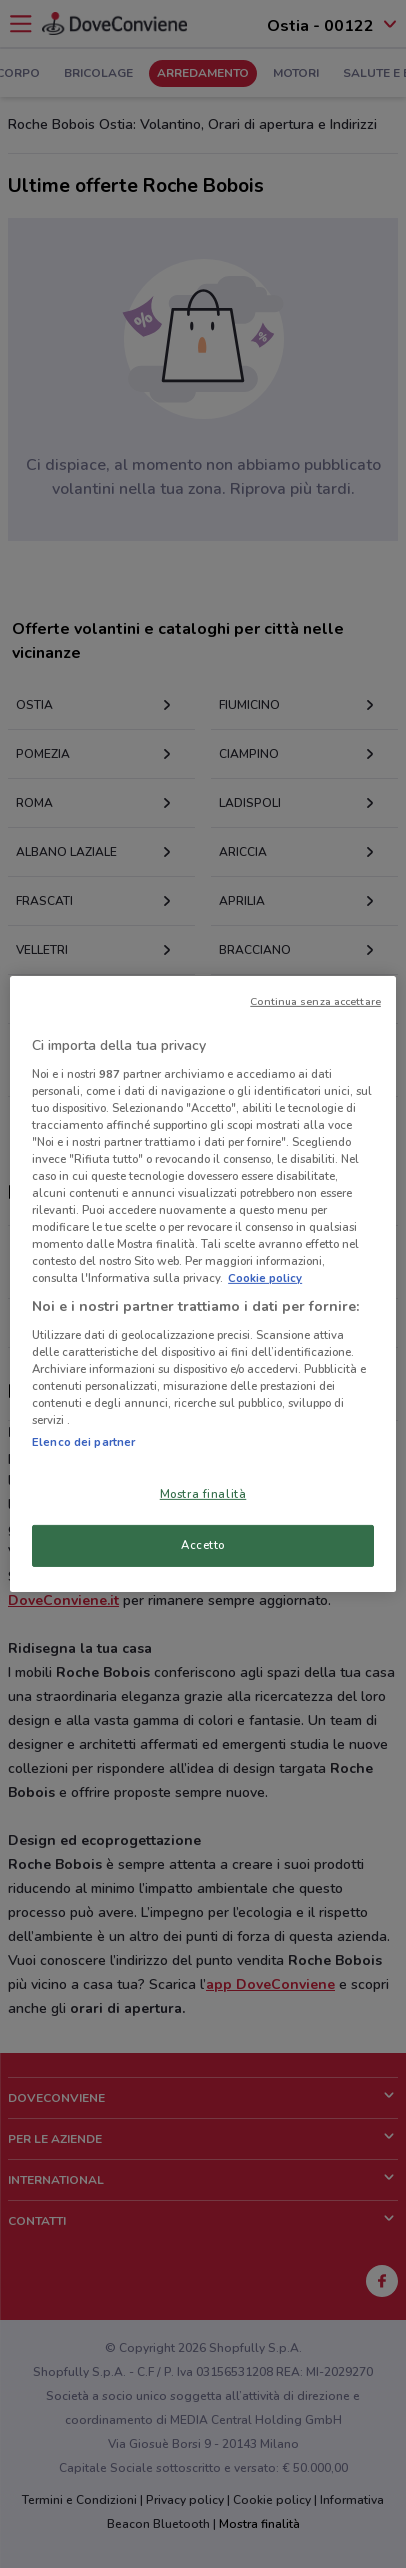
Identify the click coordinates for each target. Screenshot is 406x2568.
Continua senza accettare (315, 1001)
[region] (203, 1284)
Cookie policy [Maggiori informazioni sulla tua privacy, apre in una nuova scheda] (265, 1278)
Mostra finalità (203, 1494)
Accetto (203, 1545)
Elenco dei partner (83, 1442)
